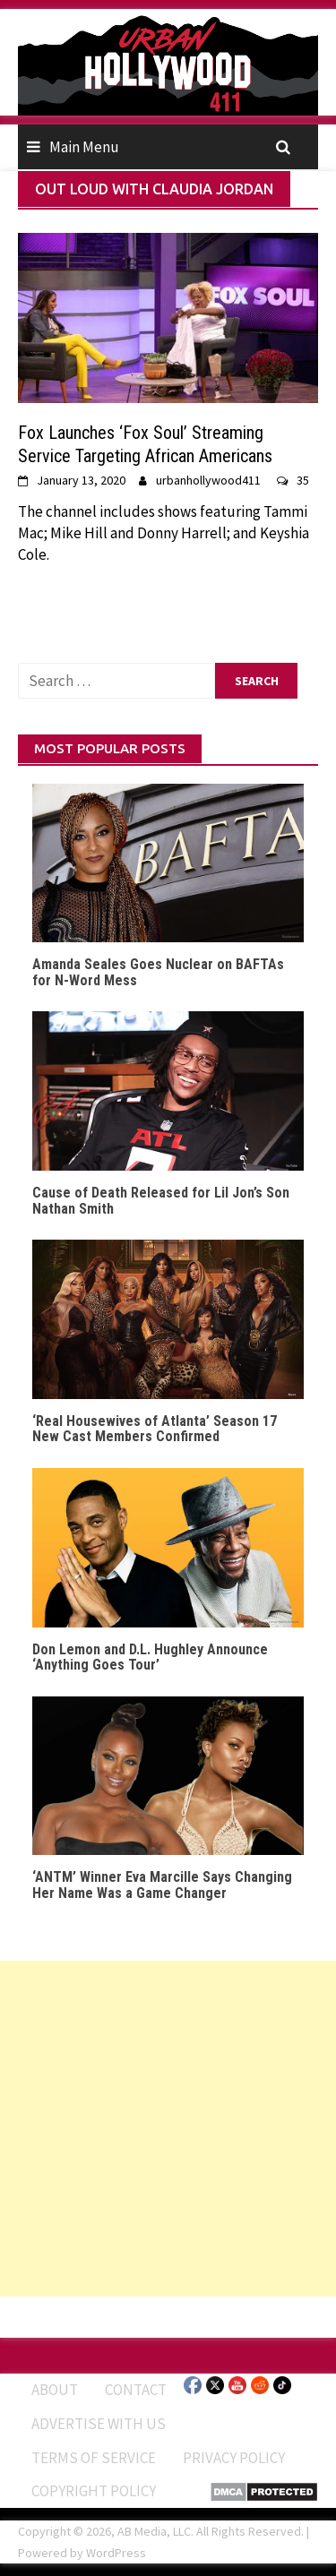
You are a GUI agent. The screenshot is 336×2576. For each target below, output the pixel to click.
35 (303, 480)
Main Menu (84, 147)
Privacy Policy (234, 2458)
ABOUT (54, 2390)
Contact (136, 2390)
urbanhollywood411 (208, 480)
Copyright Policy (93, 2491)
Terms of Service (93, 2458)
